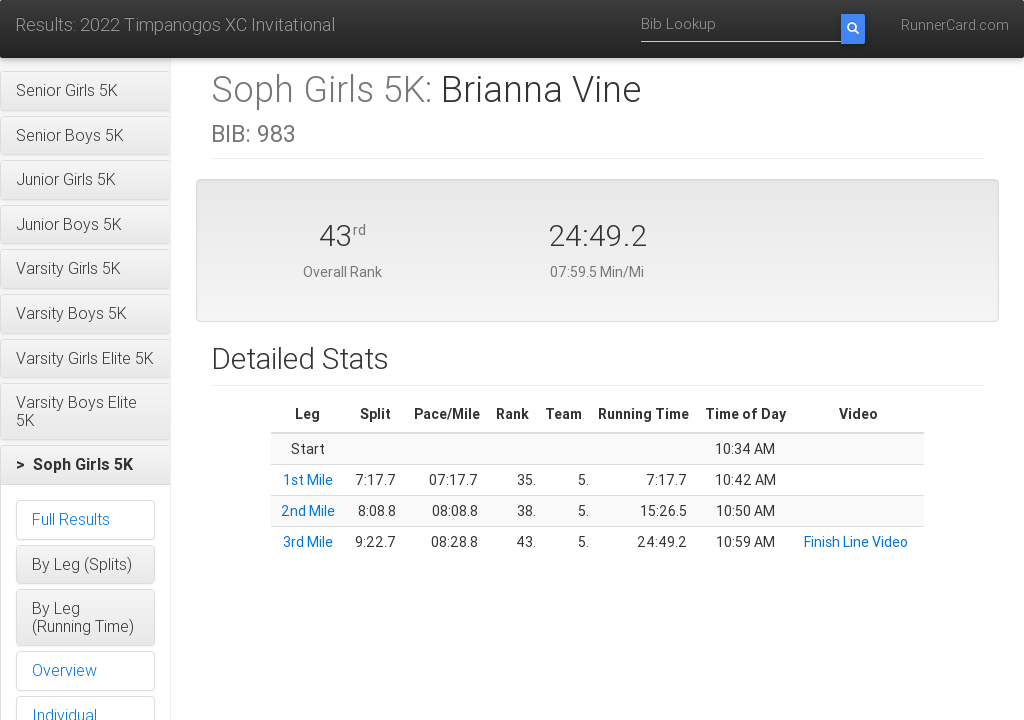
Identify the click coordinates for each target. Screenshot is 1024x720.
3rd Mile (308, 542)
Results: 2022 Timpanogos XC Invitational (175, 24)
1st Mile (308, 480)
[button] (85, 91)
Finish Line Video (856, 542)
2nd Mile (308, 511)
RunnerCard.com (955, 25)
